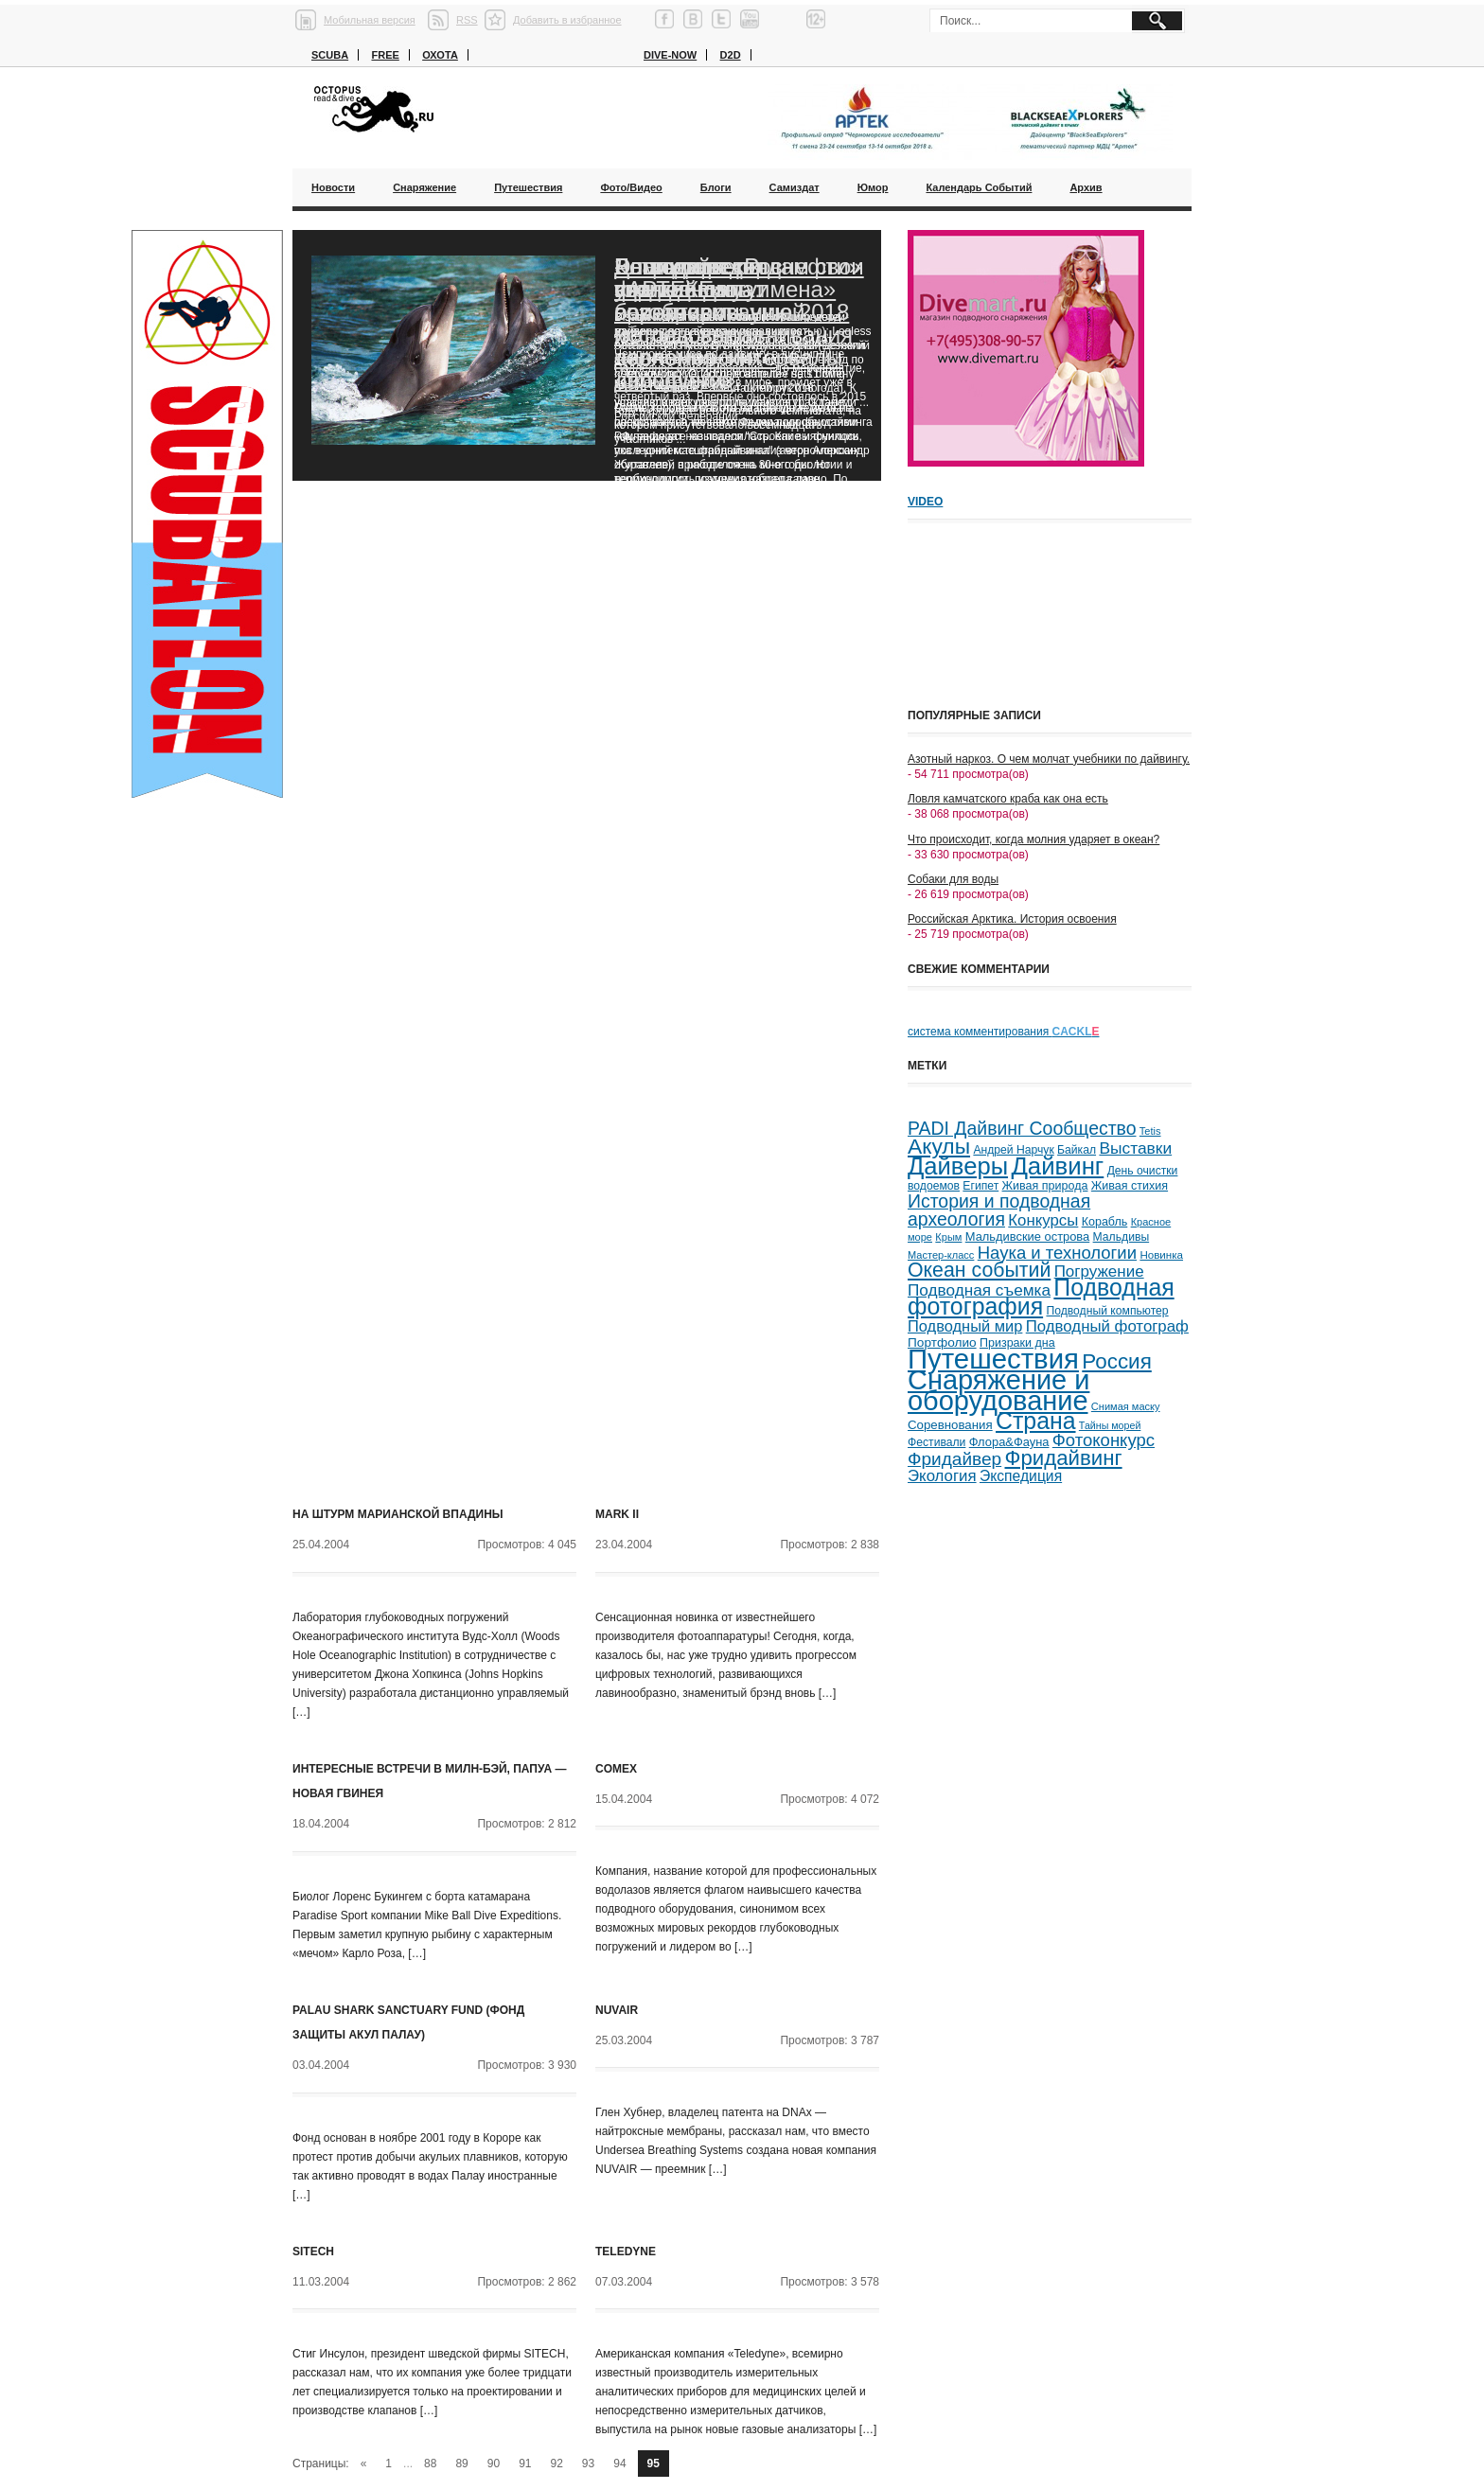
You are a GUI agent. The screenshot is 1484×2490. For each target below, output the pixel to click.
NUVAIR (616, 2010)
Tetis (1150, 1131)
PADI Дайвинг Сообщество (1022, 1128)
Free (384, 55)
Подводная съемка (979, 1289)
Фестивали (936, 1442)
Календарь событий (979, 187)
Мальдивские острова (1027, 1236)
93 (588, 2463)
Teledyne (625, 2251)
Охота (440, 55)
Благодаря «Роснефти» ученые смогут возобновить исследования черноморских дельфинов (737, 323)
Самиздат (794, 187)
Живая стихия (1129, 1185)
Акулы (939, 1146)
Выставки (1135, 1148)
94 (619, 2463)
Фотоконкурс (1103, 1440)
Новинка (1161, 1254)
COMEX (616, 1768)
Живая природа (1045, 1185)
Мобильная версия (369, 20)
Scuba (329, 55)
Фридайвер (954, 1459)
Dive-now (670, 55)
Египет (980, 1185)
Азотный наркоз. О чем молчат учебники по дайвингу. (1049, 759)
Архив (1085, 187)
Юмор (873, 187)
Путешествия (528, 187)
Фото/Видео (631, 187)
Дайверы (958, 1166)
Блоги (716, 187)
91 (525, 2463)
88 (430, 2463)
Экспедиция (1021, 1476)
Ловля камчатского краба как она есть (1008, 798)
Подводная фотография (1041, 1297)
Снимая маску (1125, 1406)
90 (493, 2463)
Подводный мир (965, 1325)
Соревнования (950, 1425)
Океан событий (979, 1270)
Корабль (1105, 1221)
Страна (1036, 1421)
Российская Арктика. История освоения (1012, 919)
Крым (948, 1237)
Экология (942, 1476)
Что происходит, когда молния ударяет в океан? (1033, 839)
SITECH (313, 2251)
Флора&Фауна (1009, 1442)
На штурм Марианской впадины (398, 1514)
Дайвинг (1057, 1166)
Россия (1116, 1361)
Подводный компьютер (1107, 1310)
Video (925, 501)
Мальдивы (1121, 1237)
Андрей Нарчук (1013, 1150)
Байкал (1076, 1150)
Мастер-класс (941, 1255)
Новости (333, 187)
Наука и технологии (1057, 1253)
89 (461, 2463)
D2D (730, 55)
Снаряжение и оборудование (998, 1390)
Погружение (1099, 1271)
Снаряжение (424, 187)
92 (557, 2463)
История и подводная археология (999, 1210)
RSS (467, 20)
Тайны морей (1109, 1425)
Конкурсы (1043, 1220)
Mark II (617, 1514)
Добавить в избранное (567, 20)
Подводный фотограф (1107, 1326)
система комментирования (1004, 1031)
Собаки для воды (953, 879)
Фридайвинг (1063, 1458)
